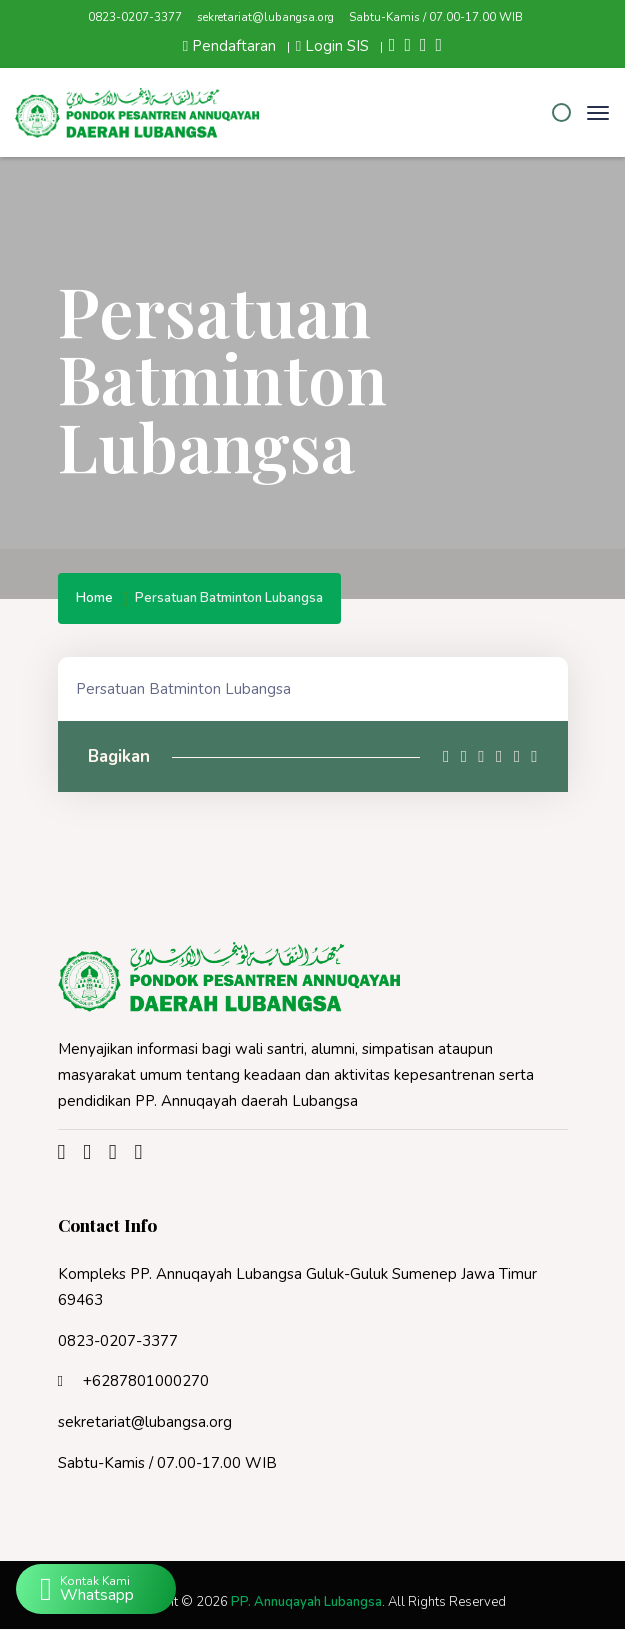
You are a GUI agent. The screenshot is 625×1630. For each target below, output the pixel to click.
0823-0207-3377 (135, 17)
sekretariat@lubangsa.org (265, 17)
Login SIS (332, 46)
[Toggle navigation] (598, 113)
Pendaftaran (229, 46)
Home (94, 599)
